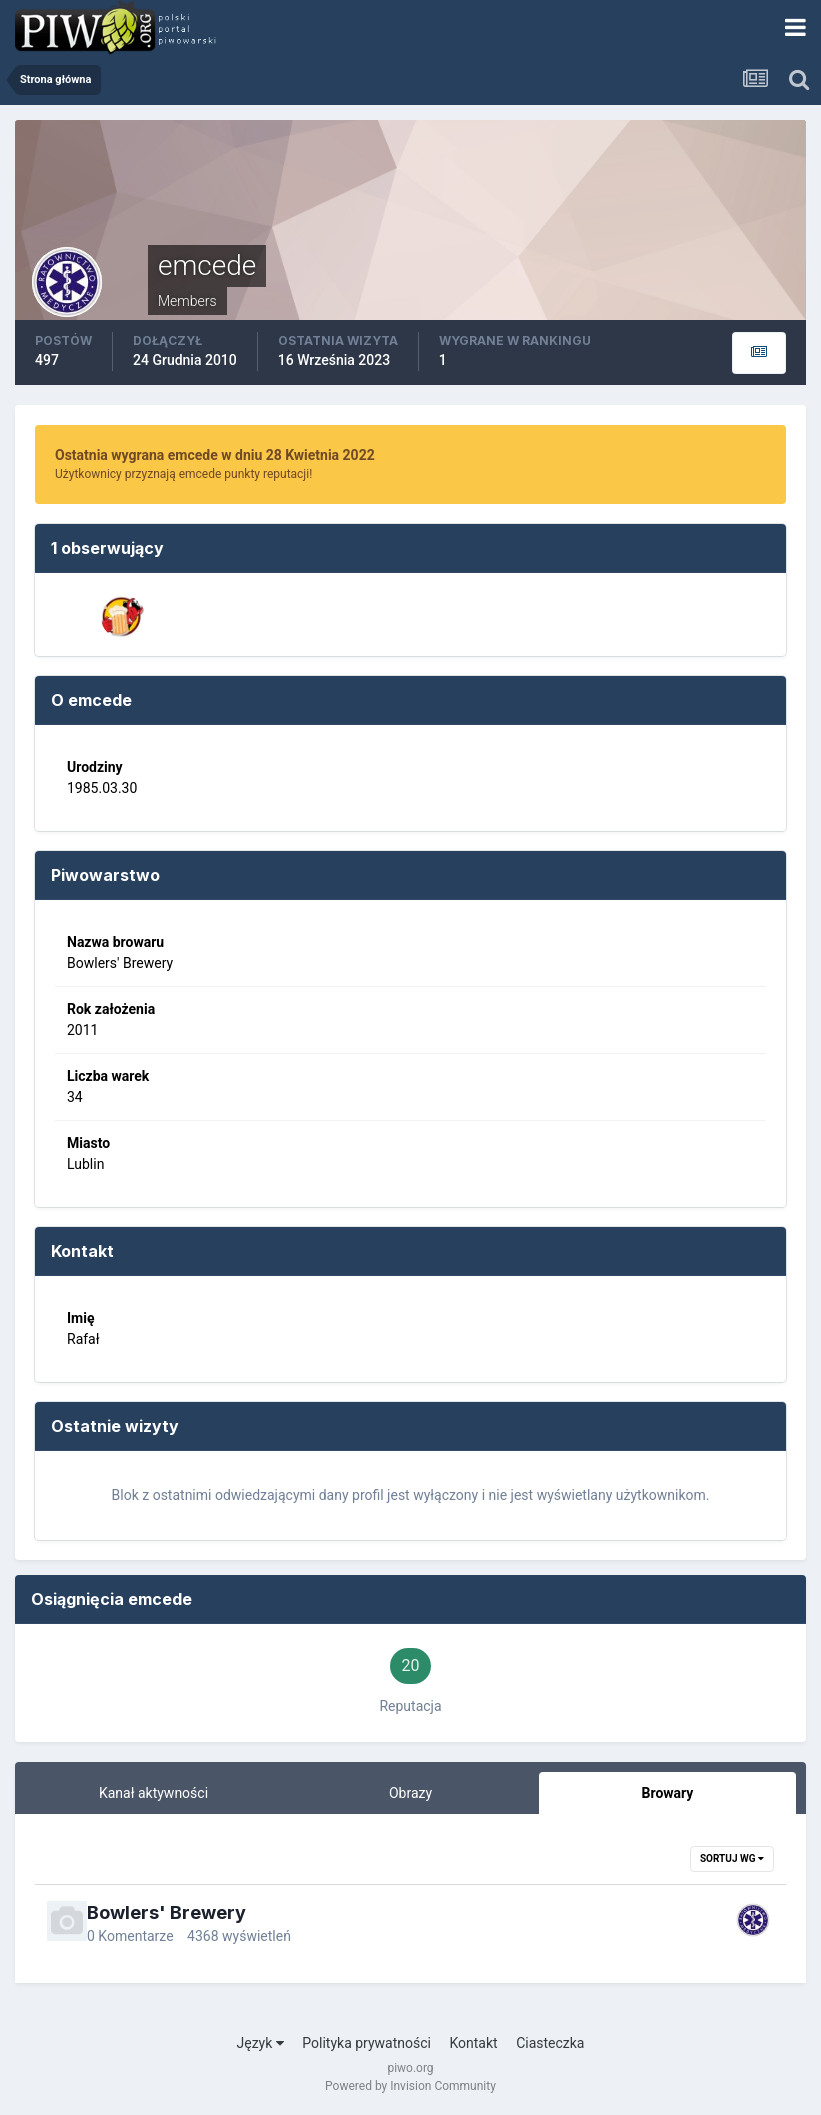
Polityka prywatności (366, 2043)
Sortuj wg (732, 1858)
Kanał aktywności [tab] (153, 1793)
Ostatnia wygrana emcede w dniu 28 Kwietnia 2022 (215, 455)
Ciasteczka (550, 2043)
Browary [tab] (668, 1793)
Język (260, 2043)
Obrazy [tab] (410, 1793)
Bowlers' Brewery (166, 1912)
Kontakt (473, 2043)
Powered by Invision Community (410, 2086)
